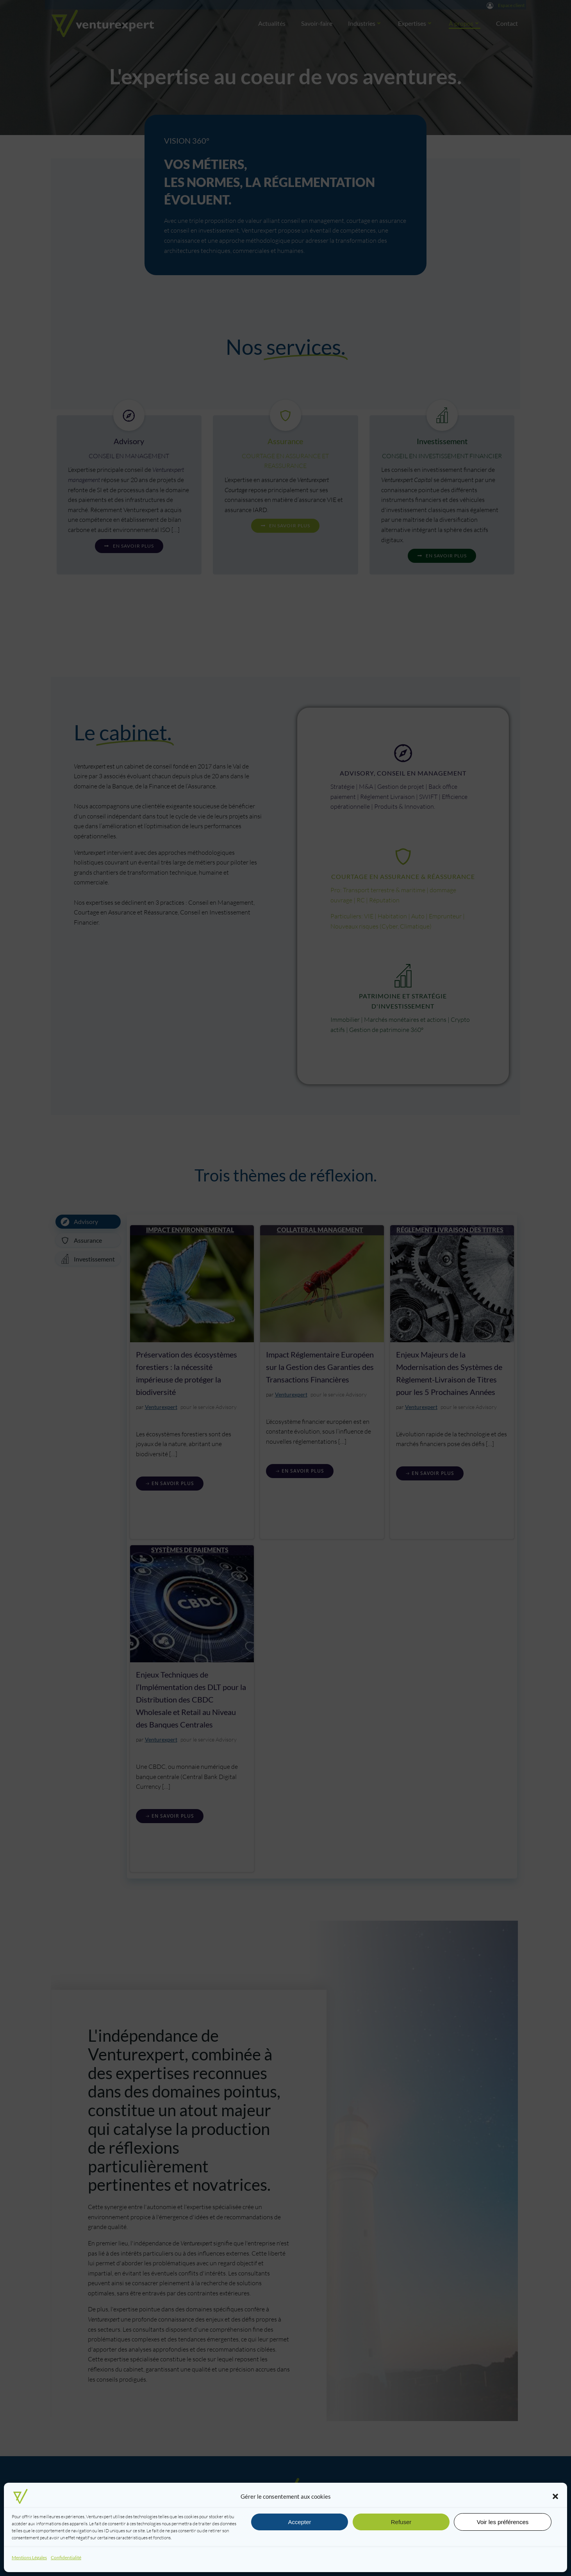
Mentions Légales (29, 2557)
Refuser (401, 2522)
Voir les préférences (503, 2522)
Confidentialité (66, 2557)
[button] (555, 2496)
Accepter (299, 2522)
